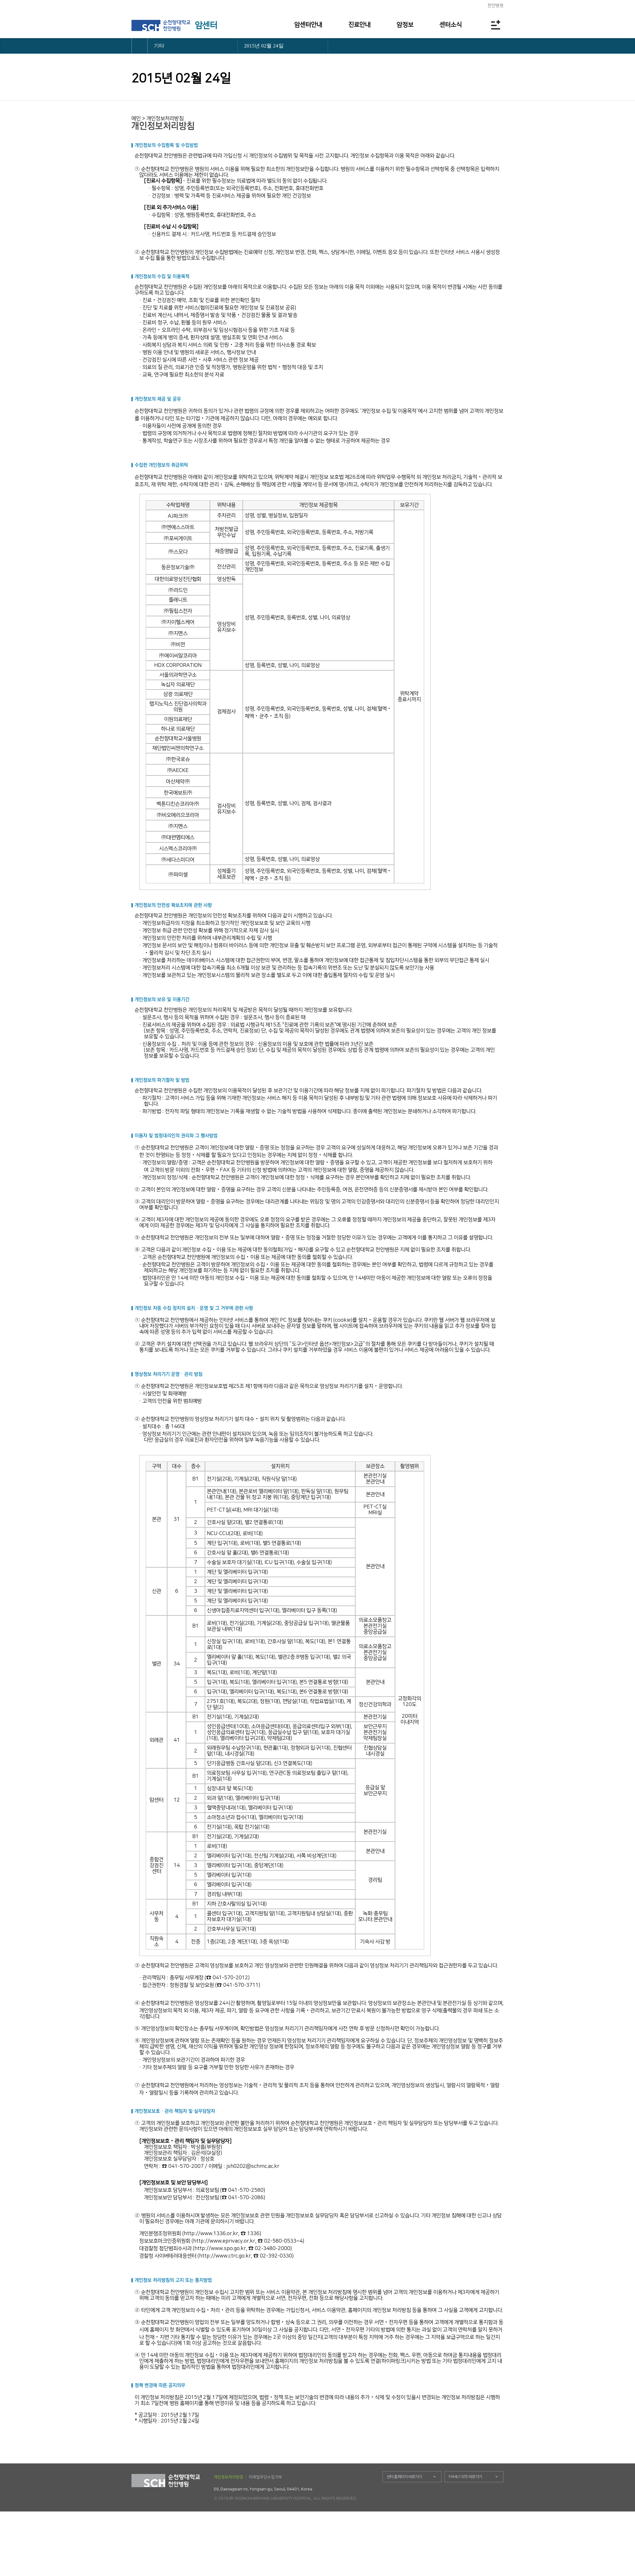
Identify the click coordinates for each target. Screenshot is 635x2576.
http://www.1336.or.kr (211, 2233)
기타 (159, 46)
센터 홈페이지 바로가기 (404, 2477)
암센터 (206, 25)
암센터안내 (308, 24)
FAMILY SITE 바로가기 (465, 2477)
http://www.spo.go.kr (220, 2248)
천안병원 (495, 5)
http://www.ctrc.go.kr (225, 2256)
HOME (139, 46)
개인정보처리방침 (228, 2477)
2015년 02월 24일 (264, 46)
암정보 (405, 24)
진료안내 (359, 24)
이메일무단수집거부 (265, 2477)
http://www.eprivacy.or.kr (224, 2241)
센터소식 (450, 24)
